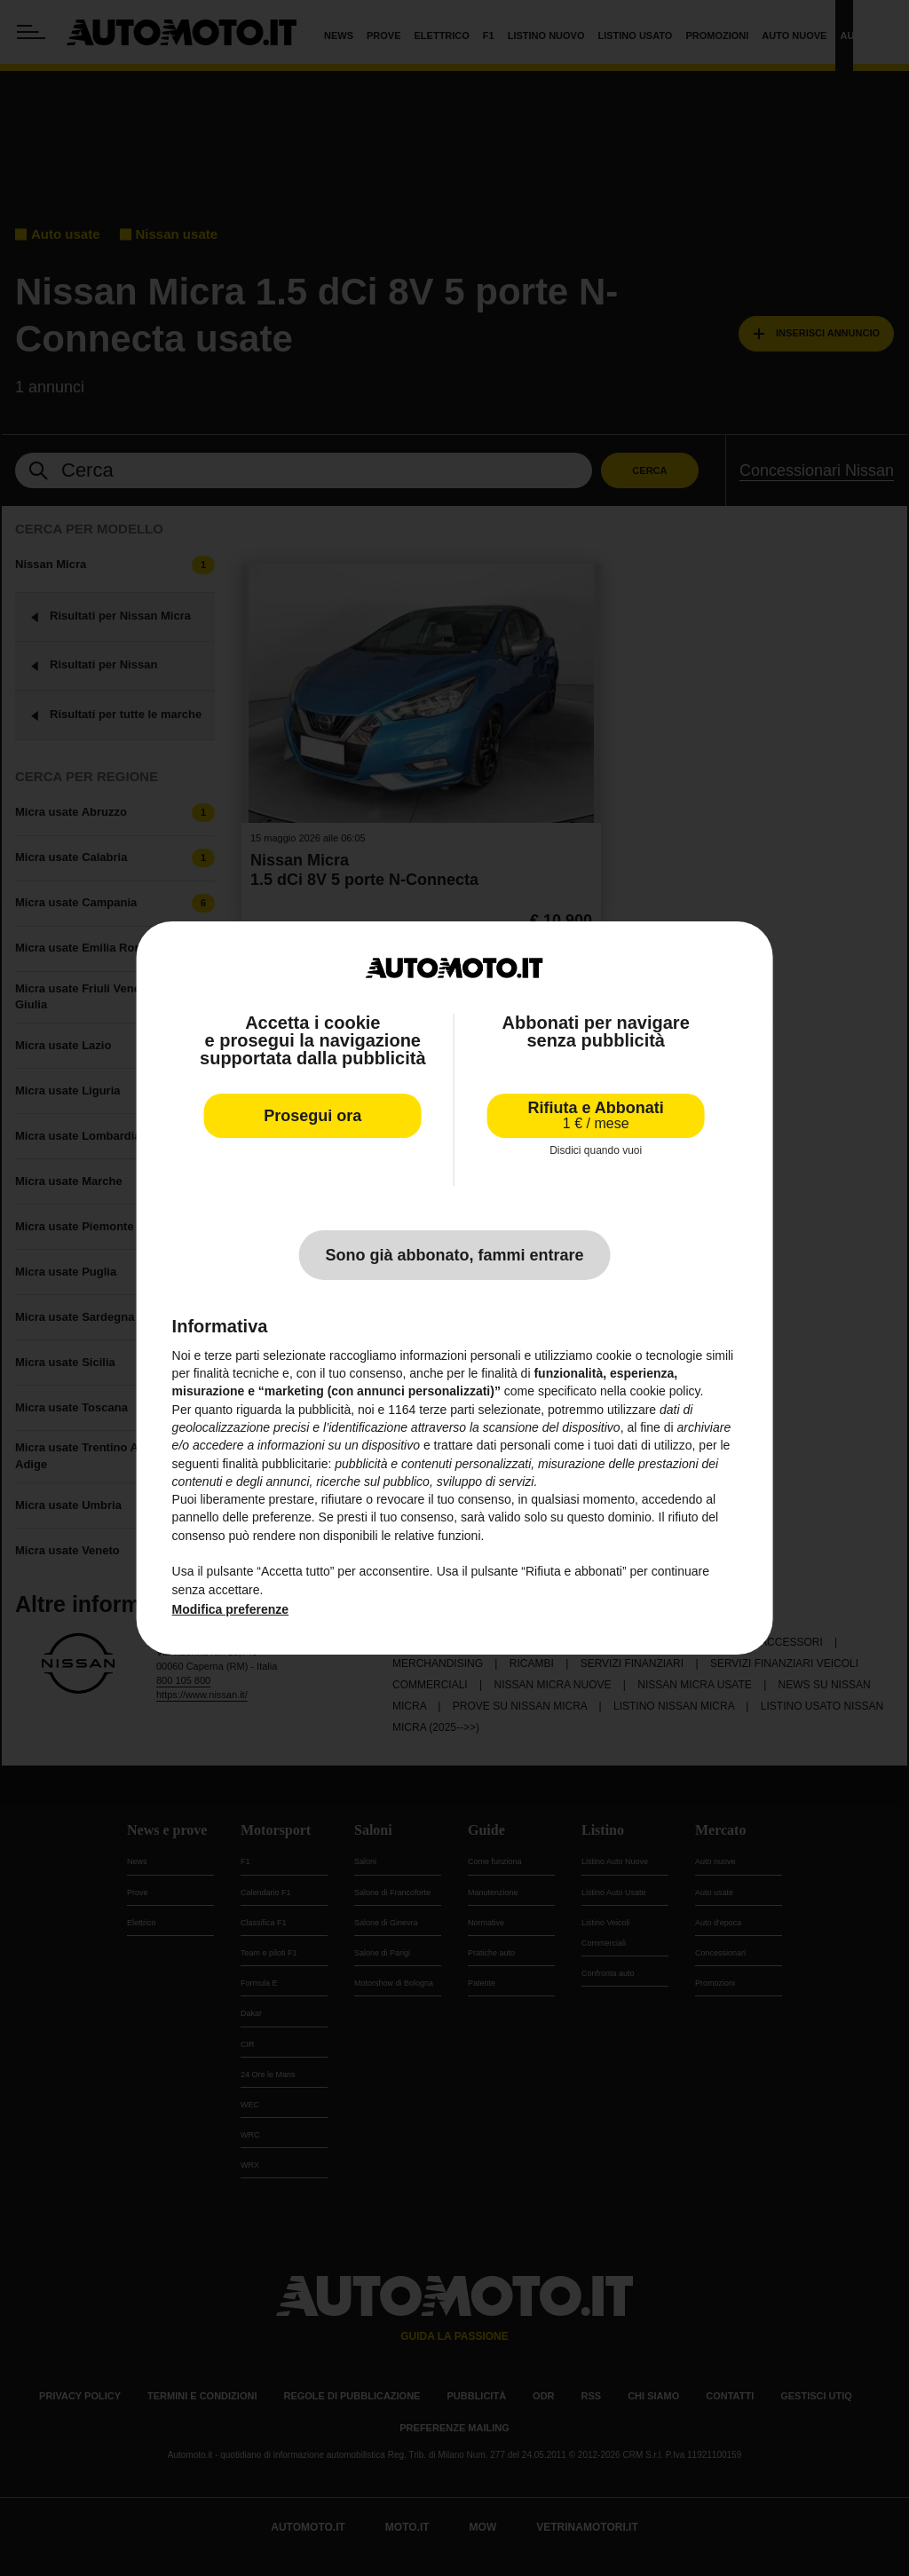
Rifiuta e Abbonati (596, 1115)
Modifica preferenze (230, 1609)
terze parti (446, 1410)
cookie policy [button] (664, 1391)
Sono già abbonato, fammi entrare (454, 1255)
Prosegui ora (312, 1116)
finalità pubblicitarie (275, 1463)
